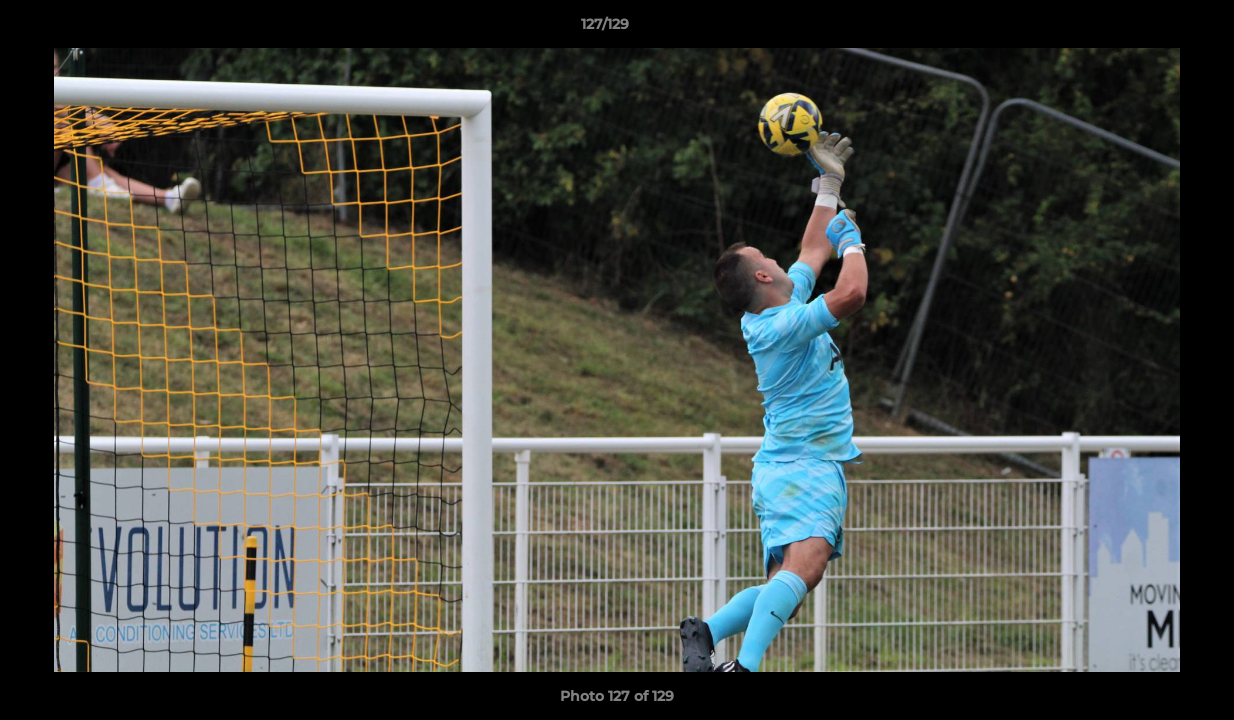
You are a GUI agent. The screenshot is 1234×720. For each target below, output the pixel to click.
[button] (1150, 29)
